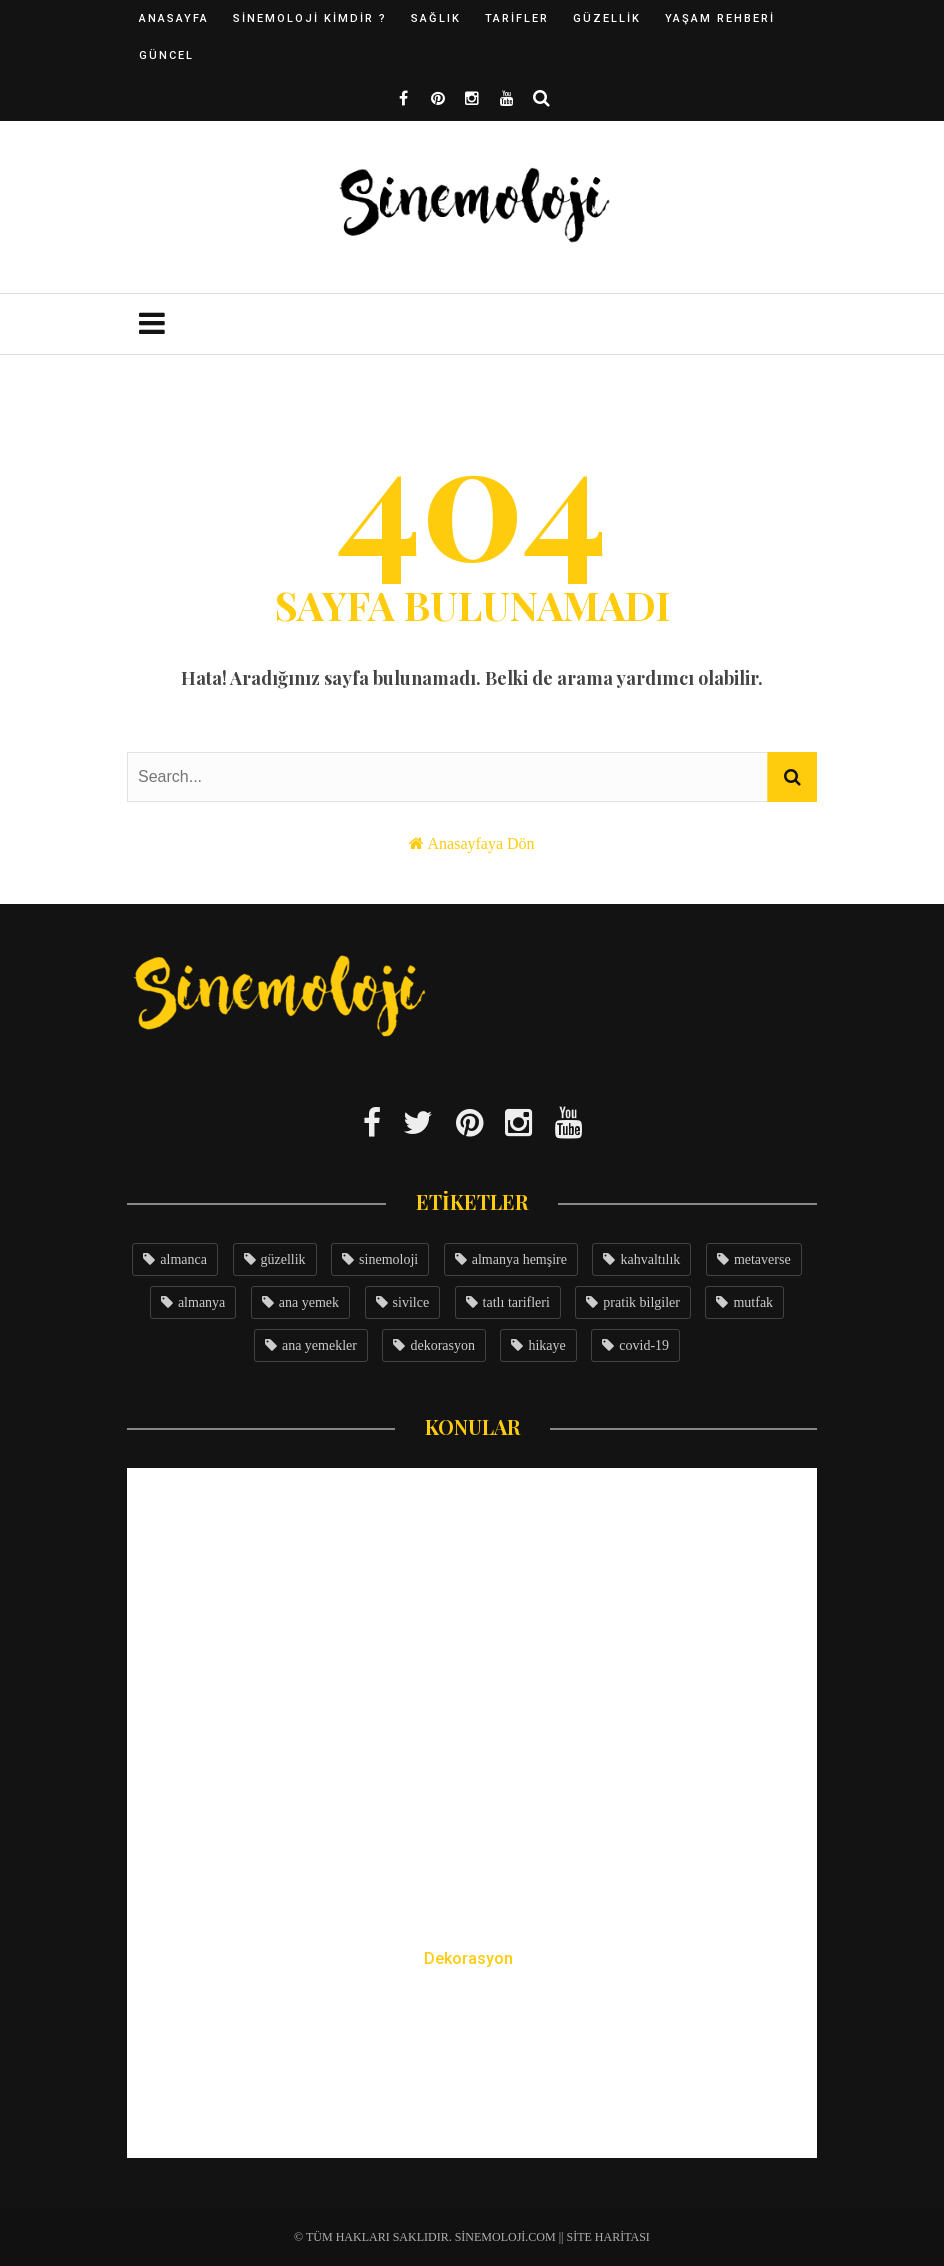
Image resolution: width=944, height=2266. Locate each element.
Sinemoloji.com (505, 2237)
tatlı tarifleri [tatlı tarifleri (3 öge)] (516, 1302)
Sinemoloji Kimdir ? (310, 18)
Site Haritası (608, 2237)
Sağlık (436, 18)
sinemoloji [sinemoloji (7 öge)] (388, 1259)
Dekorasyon (468, 1958)
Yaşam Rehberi (720, 18)
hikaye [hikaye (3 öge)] (546, 1345)
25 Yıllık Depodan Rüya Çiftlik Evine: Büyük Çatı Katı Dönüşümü (472, 2034)
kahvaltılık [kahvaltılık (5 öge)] (650, 1259)
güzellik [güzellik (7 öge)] (283, 1259)
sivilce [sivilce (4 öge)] (411, 1302)
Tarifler (517, 18)
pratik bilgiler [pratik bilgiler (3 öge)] (641, 1302)
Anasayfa (174, 18)
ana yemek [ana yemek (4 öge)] (309, 1302)
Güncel (166, 55)
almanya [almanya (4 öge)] (201, 1302)
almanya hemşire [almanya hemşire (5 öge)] (519, 1259)
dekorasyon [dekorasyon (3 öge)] (442, 1345)
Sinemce (429, 2106)
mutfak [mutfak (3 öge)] (753, 1302)
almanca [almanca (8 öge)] (183, 1259)
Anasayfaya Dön (481, 843)
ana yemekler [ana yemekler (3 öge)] (319, 1345)
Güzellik (607, 18)
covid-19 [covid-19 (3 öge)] (644, 1345)
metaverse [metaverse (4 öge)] (762, 1259)
